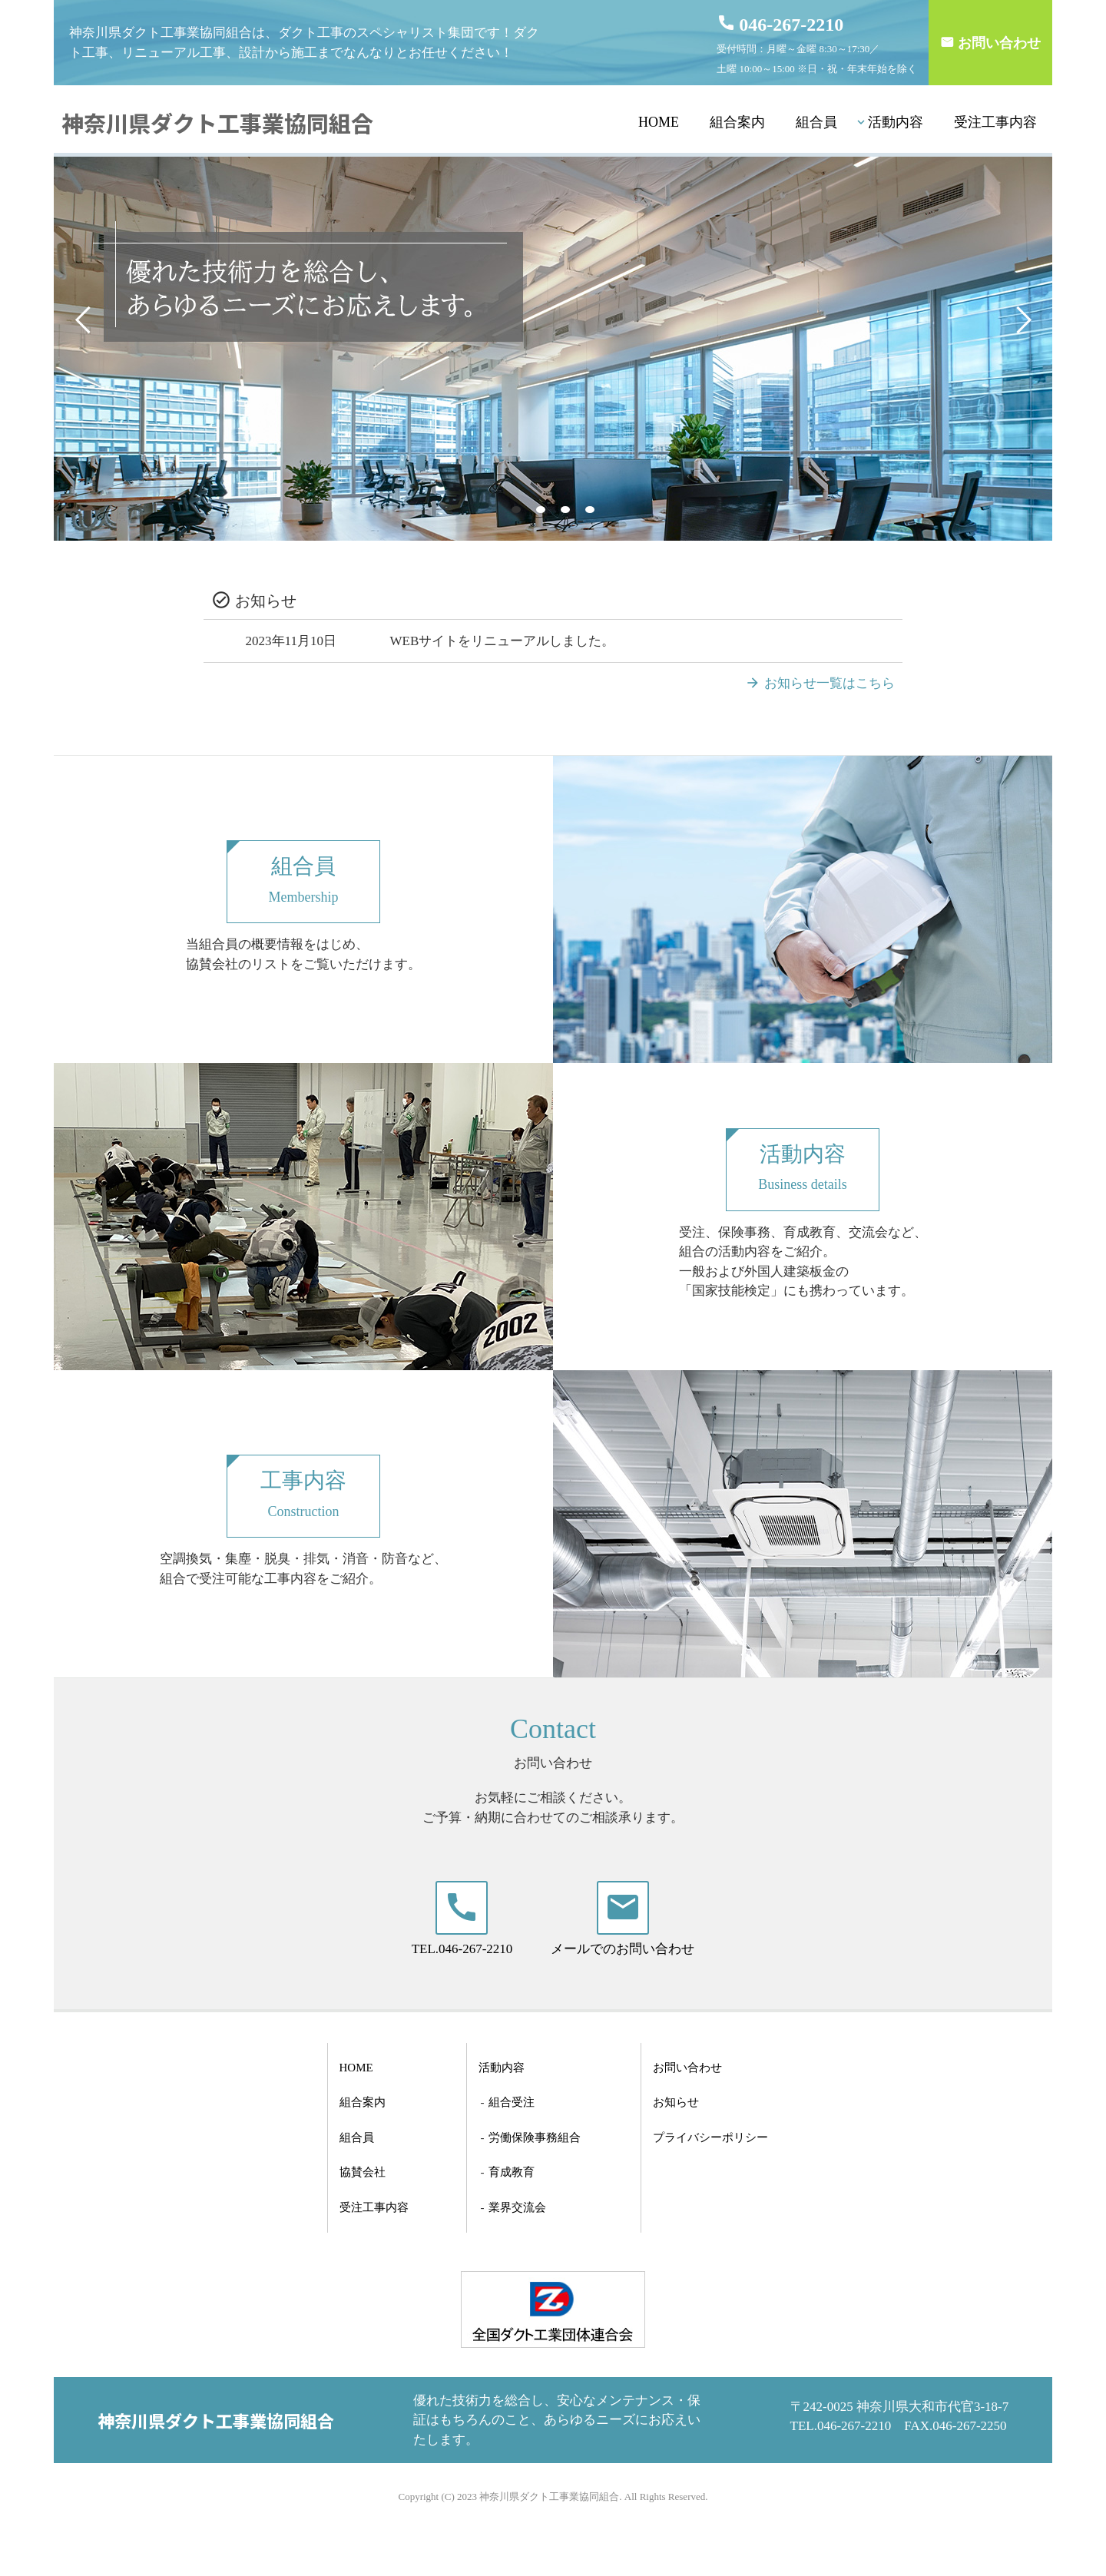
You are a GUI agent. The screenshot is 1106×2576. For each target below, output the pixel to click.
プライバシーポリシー (710, 2137)
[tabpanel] (553, 349)
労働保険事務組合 (534, 2137)
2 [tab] (543, 510)
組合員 (816, 122)
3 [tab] (567, 510)
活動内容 (895, 122)
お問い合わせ (999, 43)
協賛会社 (362, 2172)
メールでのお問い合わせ (622, 1949)
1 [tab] (518, 510)
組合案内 (737, 122)
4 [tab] (592, 510)
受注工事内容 (995, 122)
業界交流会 (517, 2207)
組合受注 (511, 2102)
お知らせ (676, 2102)
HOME (658, 122)
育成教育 (511, 2172)
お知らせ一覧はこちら (829, 683)
